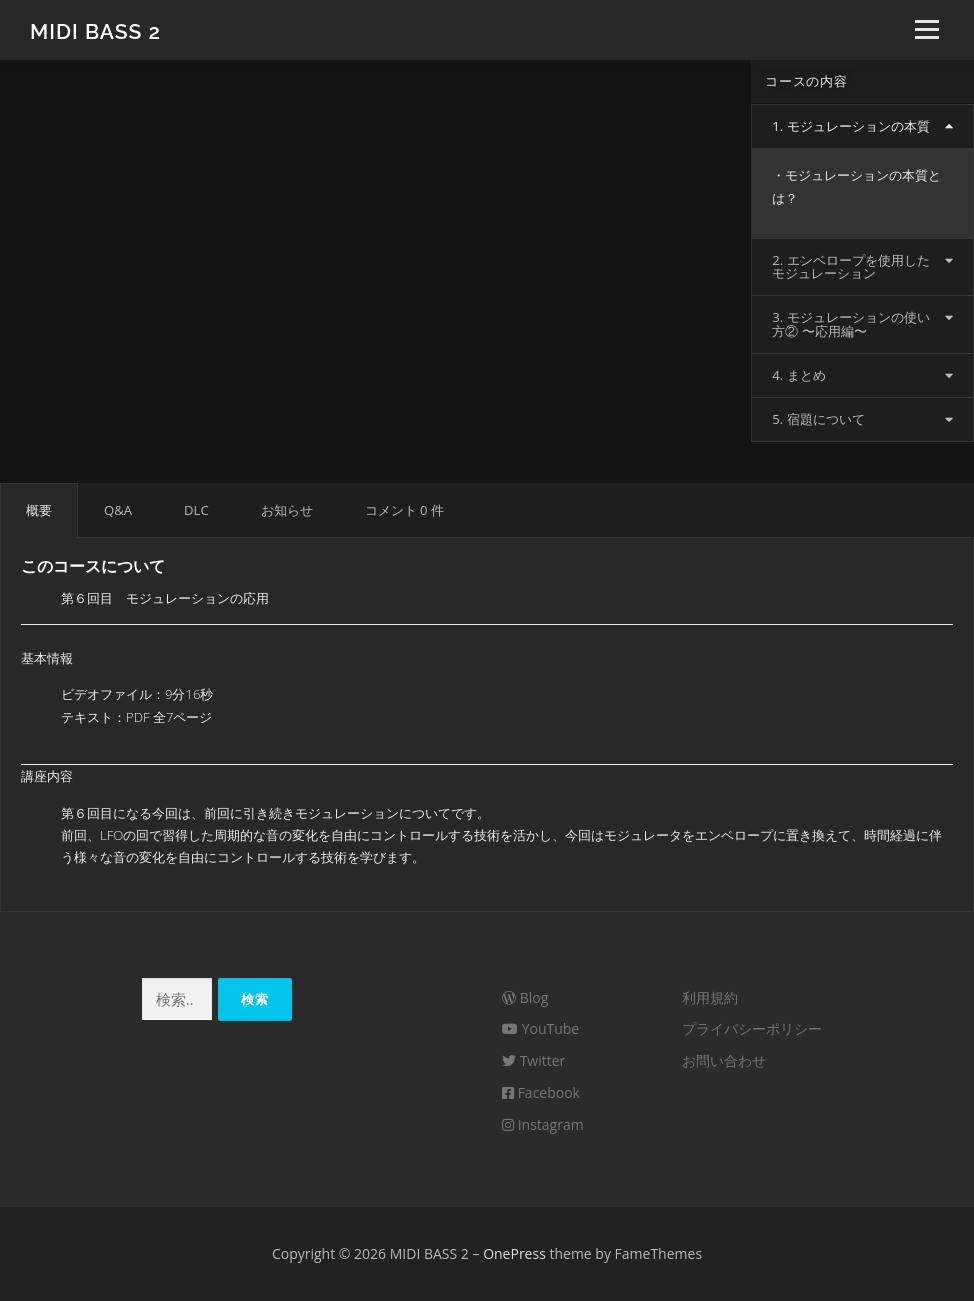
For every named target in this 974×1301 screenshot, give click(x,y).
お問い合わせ (724, 1060)
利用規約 (710, 997)
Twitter (533, 1060)
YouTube (540, 1028)
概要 (39, 510)
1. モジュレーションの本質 (850, 126)
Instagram (543, 1124)
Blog (525, 997)
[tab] (862, 126)
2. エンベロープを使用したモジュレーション (850, 266)
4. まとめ (798, 375)
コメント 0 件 (404, 510)
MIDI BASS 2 (95, 30)
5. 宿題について (818, 419)
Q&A (118, 510)
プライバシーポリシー (752, 1028)
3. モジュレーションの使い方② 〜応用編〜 (850, 323)
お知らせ (287, 510)
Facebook (541, 1092)
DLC (196, 510)
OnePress (514, 1253)
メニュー (926, 30)
